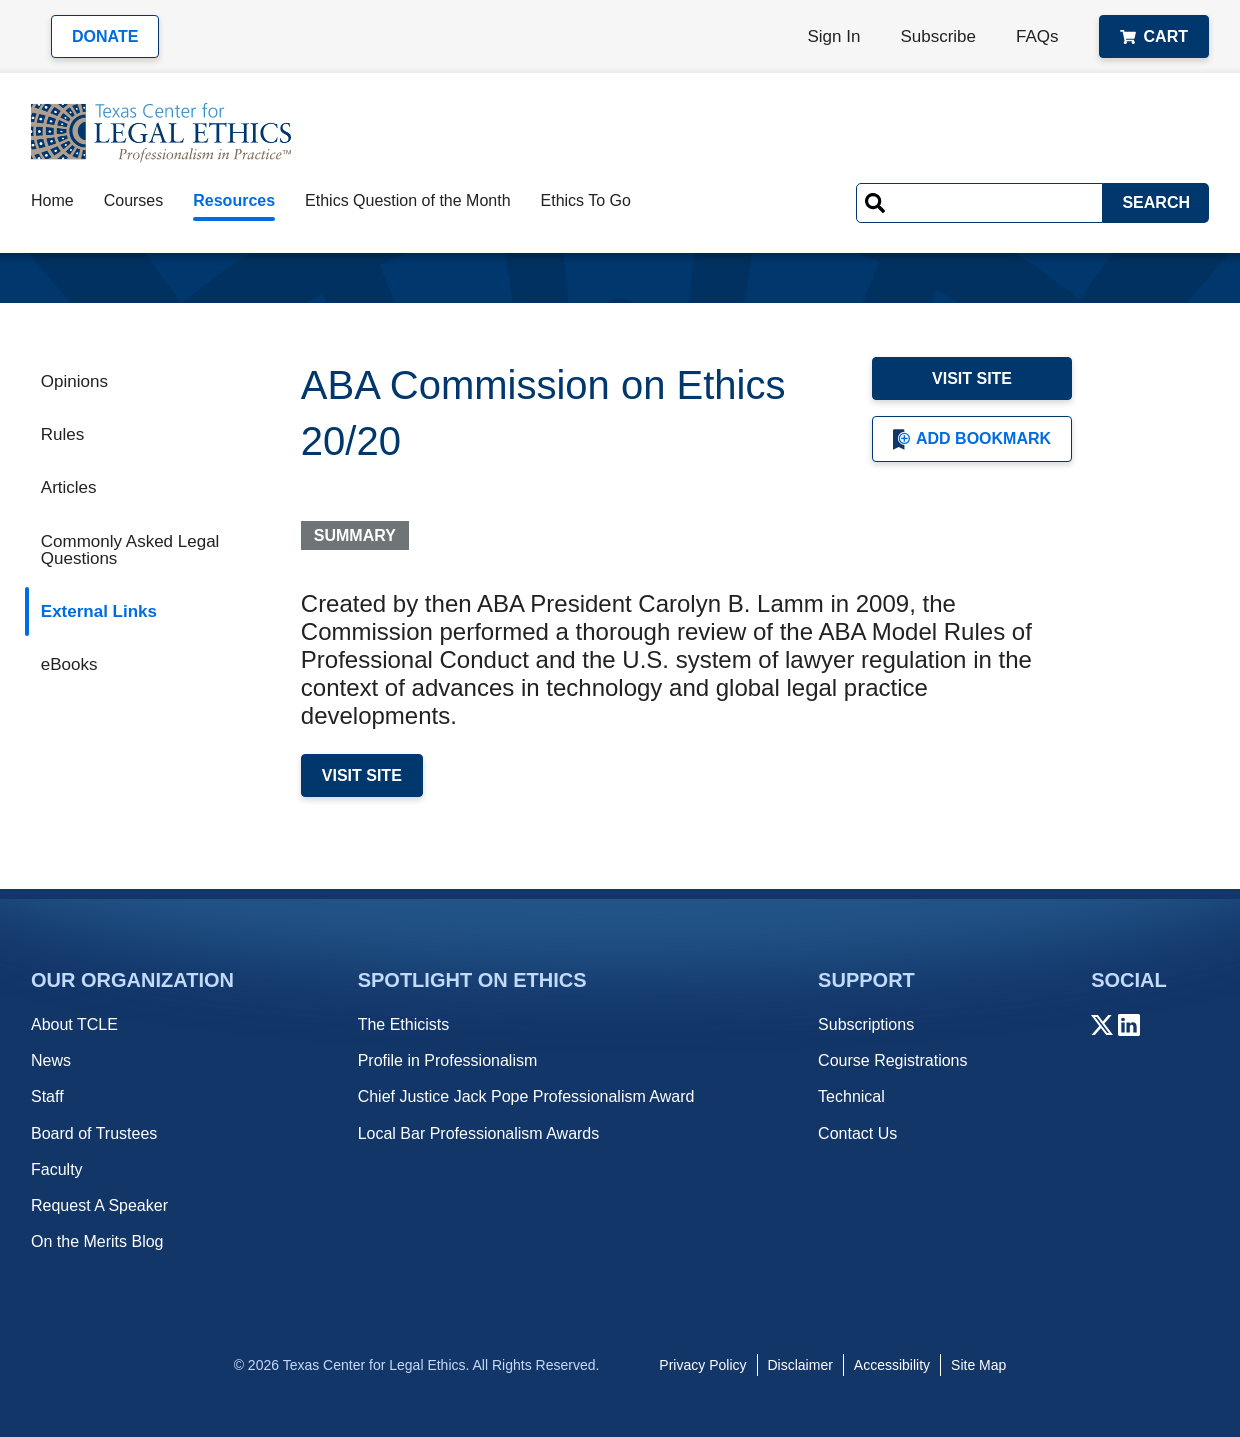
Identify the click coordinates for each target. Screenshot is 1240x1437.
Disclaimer (800, 1365)
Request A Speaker (99, 1205)
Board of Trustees (94, 1133)
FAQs (1037, 36)
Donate (105, 36)
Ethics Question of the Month (407, 200)
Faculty (57, 1169)
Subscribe (938, 36)
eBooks (69, 664)
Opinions (74, 381)
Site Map (978, 1365)
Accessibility (892, 1365)
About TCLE (74, 1024)
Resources (234, 200)
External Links (99, 611)
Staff (47, 1096)
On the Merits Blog (97, 1241)
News (51, 1060)
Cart (1154, 36)
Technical (851, 1096)
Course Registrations (892, 1060)
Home (52, 200)
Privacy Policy (702, 1365)
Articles (69, 487)
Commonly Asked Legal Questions (130, 550)
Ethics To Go (586, 200)
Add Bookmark (972, 439)
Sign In (834, 36)
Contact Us (857, 1133)
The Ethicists (404, 1024)
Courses (134, 200)
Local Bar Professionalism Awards (479, 1133)
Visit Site (972, 378)
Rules (62, 434)
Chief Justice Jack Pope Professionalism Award (526, 1096)
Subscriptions (866, 1024)
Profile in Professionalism (448, 1060)
